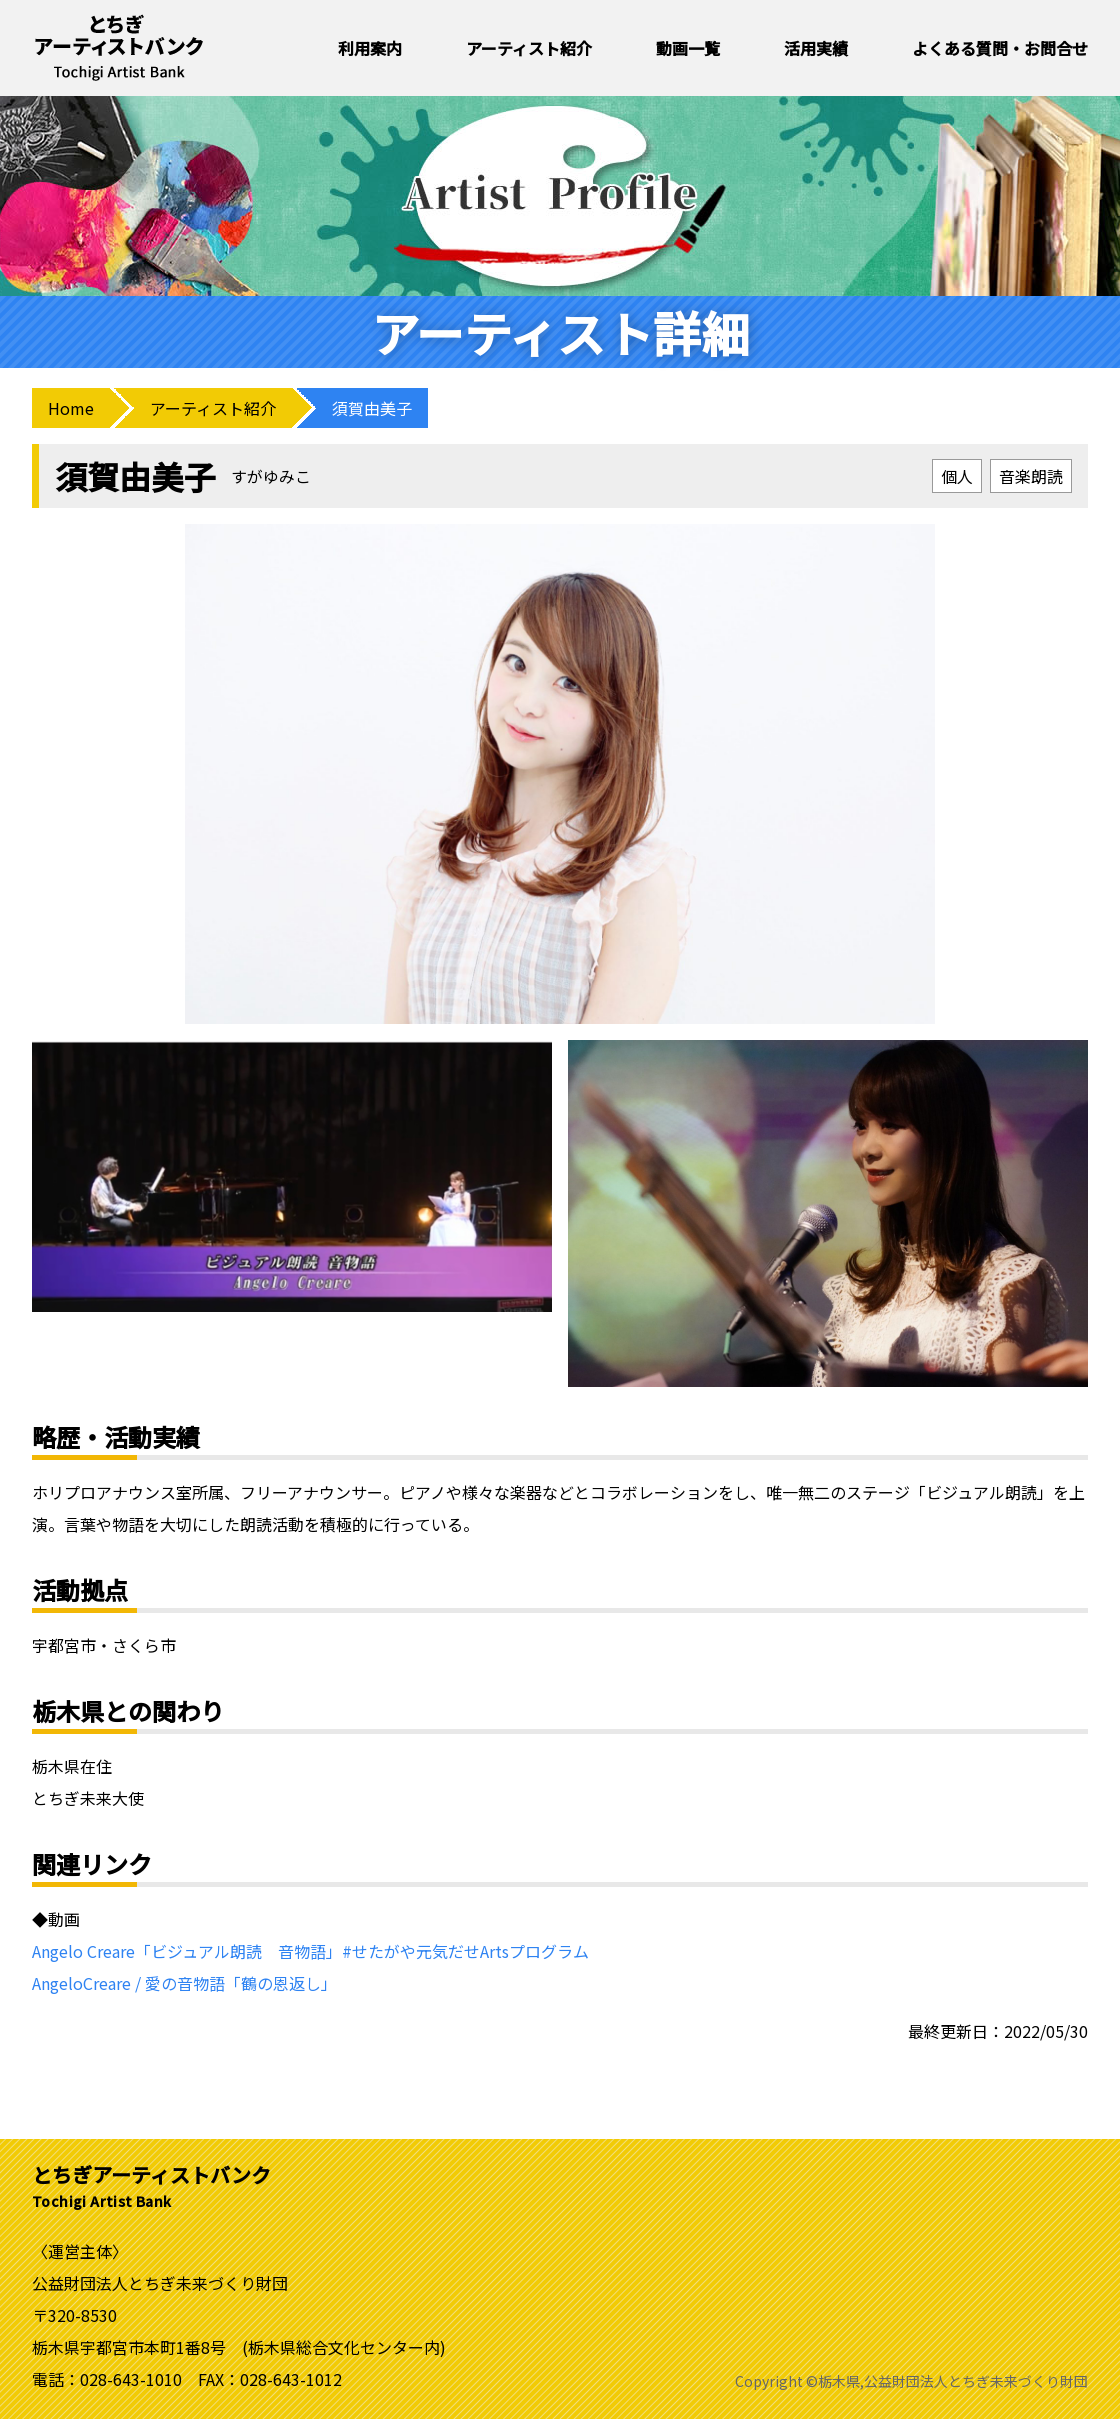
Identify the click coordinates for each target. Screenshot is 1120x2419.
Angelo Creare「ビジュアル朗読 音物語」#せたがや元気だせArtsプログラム (310, 1951)
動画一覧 (688, 48)
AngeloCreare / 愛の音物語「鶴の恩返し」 (184, 1983)
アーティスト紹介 (529, 48)
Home (71, 408)
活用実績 (816, 48)
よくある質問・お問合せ (1000, 48)
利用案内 (370, 48)
